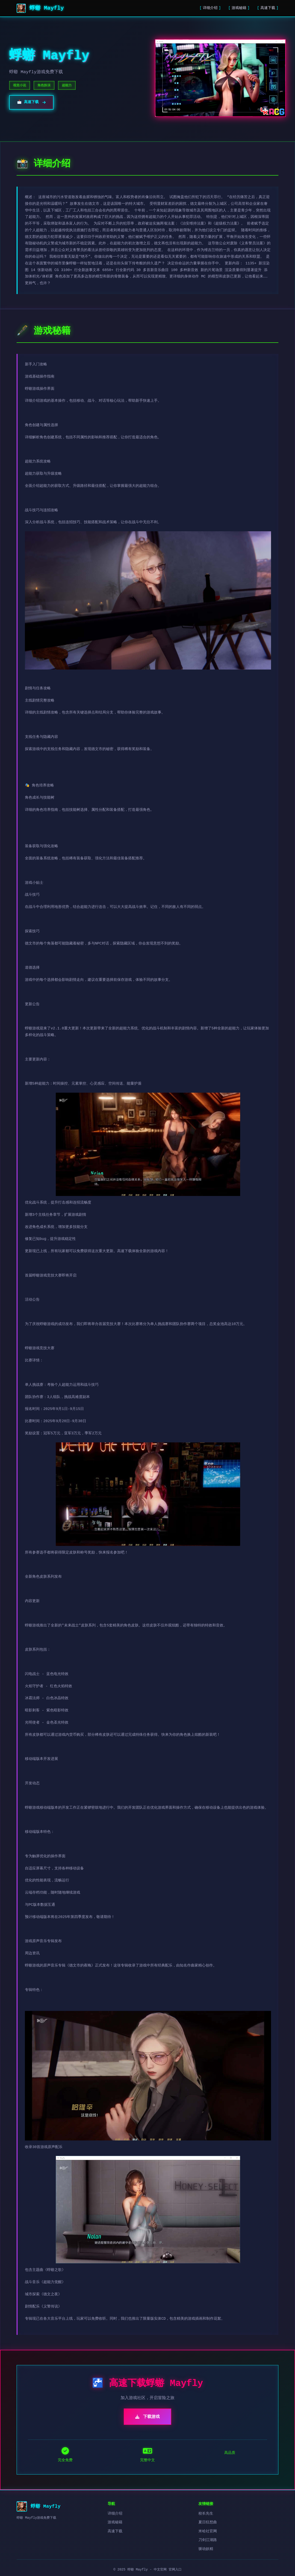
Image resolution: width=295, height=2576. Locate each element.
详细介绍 (210, 8)
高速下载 (267, 8)
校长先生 (205, 2514)
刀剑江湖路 (207, 2540)
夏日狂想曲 (207, 2522)
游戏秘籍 (239, 8)
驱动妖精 (205, 2549)
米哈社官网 (207, 2531)
